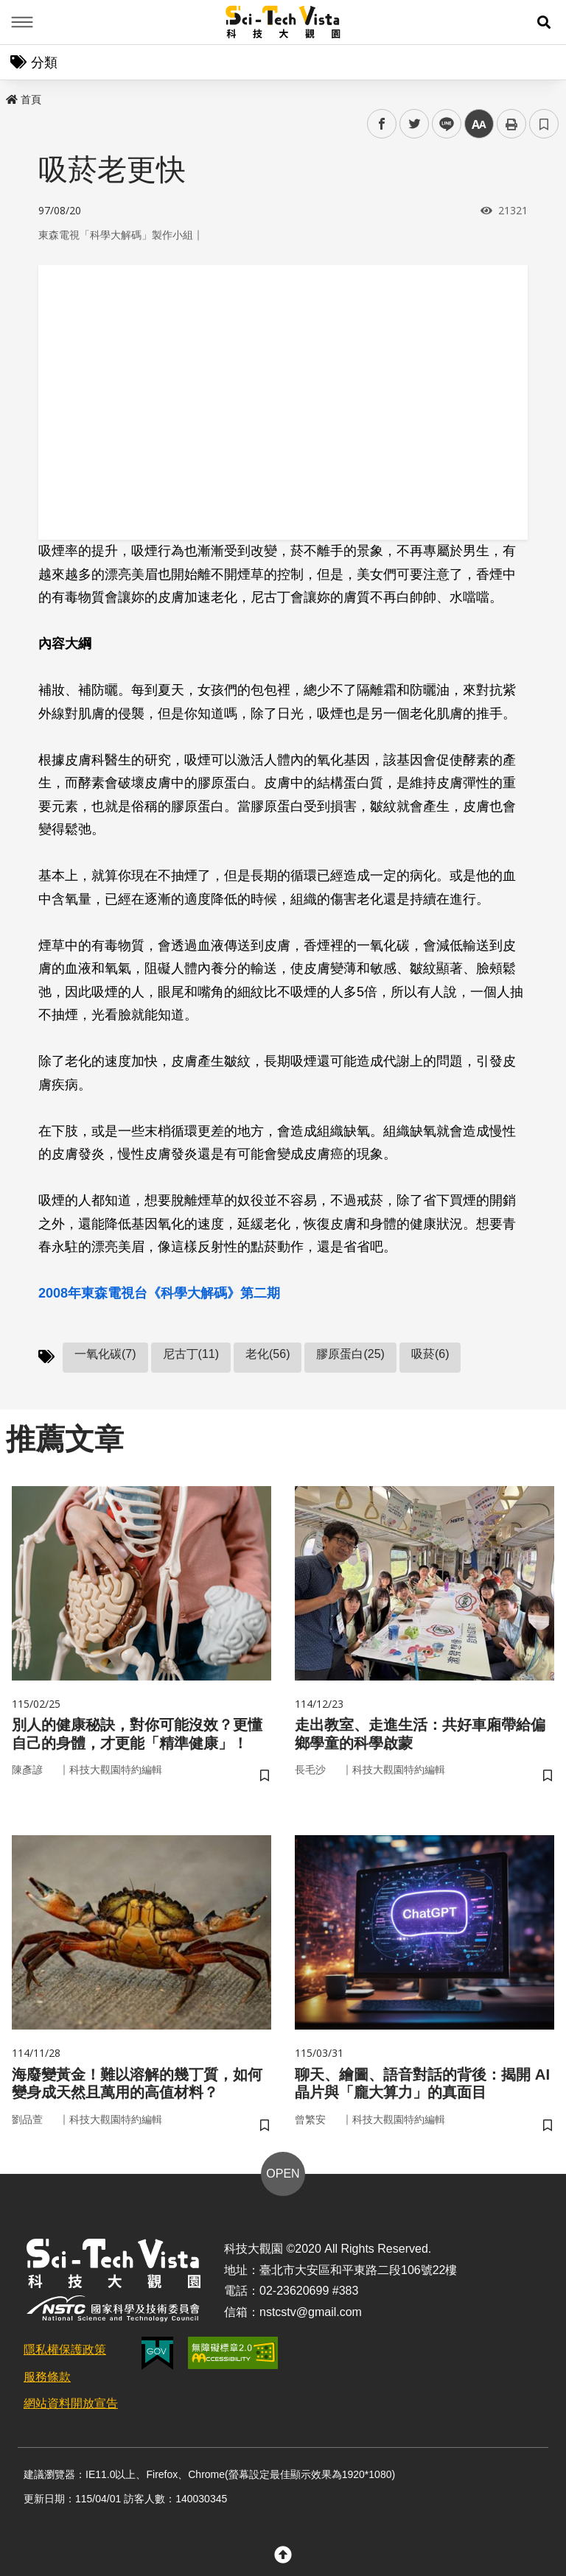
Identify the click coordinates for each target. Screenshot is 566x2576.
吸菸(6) (430, 1354)
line (442, 124)
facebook (382, 124)
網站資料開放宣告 (71, 2416)
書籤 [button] (544, 123)
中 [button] (479, 124)
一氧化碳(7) (105, 1354)
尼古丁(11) (191, 1354)
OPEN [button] (282, 2186)
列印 (511, 123)
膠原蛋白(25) (350, 1354)
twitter (414, 124)
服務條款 (47, 2389)
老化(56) (267, 1354)
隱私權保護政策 (65, 2362)
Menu (22, 22)
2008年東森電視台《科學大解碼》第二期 (159, 1293)
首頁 (23, 99)
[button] (544, 22)
